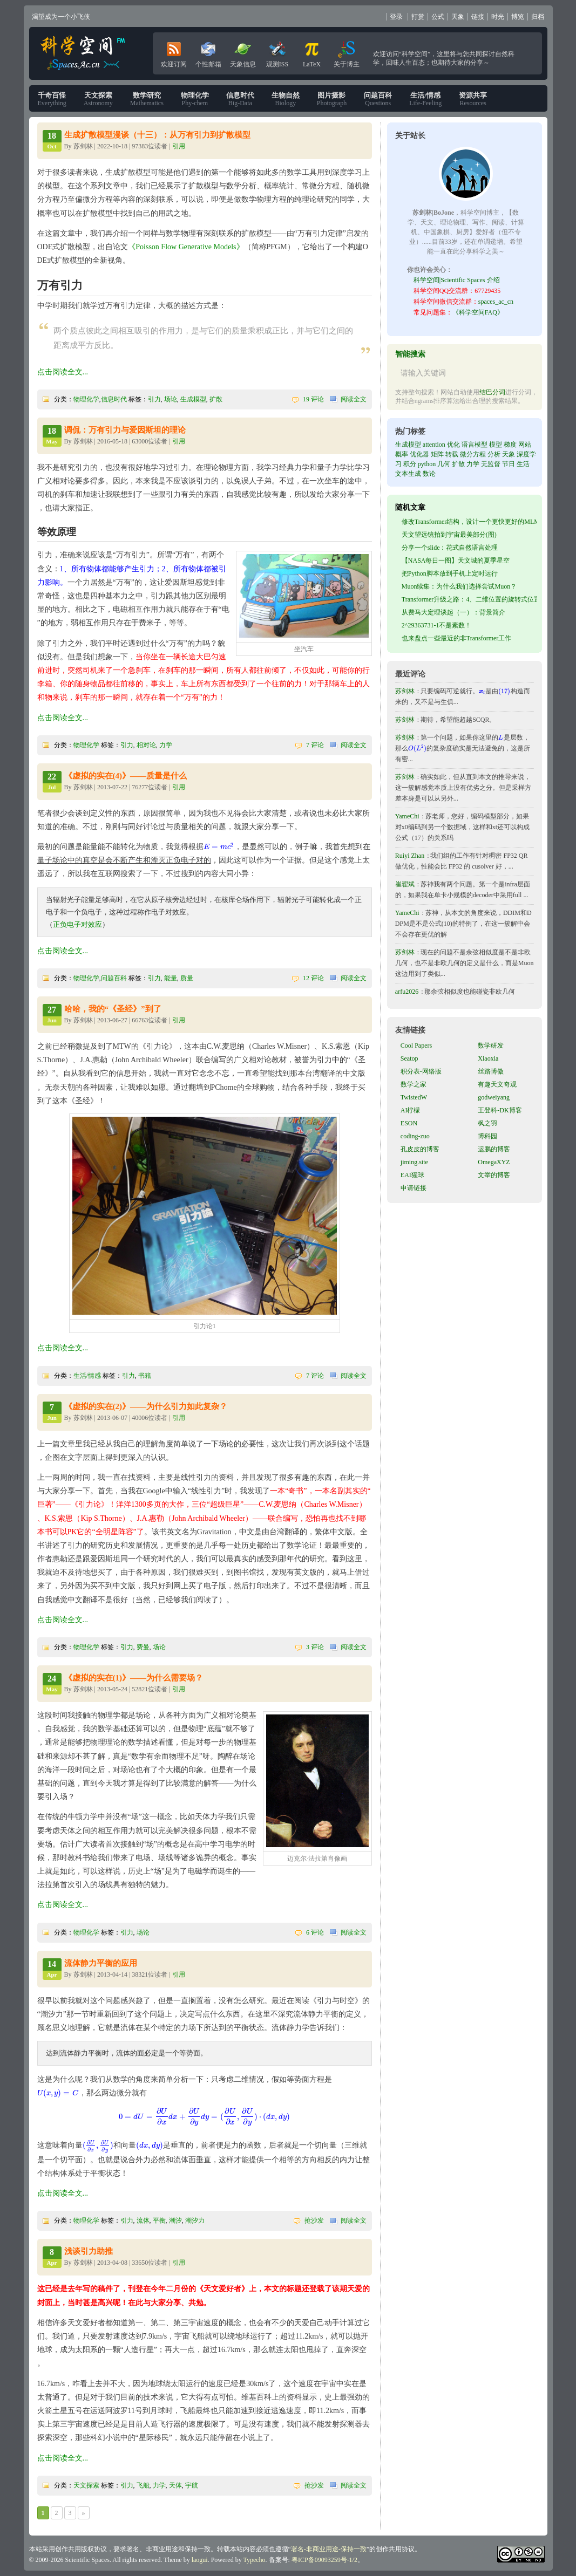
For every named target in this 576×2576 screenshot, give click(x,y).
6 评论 (315, 1932)
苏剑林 (405, 691)
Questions (378, 99)
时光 (497, 17)
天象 (457, 17)
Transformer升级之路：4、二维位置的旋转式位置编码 (478, 599)
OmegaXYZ (494, 1162)
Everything (52, 99)
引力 (154, 399)
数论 (429, 473)
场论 (170, 399)
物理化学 (86, 399)
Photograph (332, 99)
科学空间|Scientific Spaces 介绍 (457, 280)
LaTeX (312, 52)
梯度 (510, 444)
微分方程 (473, 454)
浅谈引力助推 (88, 2251)
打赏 (417, 17)
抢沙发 (314, 2220)
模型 (495, 444)
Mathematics (147, 99)
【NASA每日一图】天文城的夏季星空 (456, 560)
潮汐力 (195, 2220)
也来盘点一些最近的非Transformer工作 (457, 638)
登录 (396, 17)
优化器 (419, 454)
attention (434, 444)
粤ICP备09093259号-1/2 (324, 2560)
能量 (170, 978)
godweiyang (494, 1097)
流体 (143, 2220)
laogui (200, 2560)
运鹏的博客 (494, 1149)
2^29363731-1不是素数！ (437, 625)
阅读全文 (354, 399)
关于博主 (347, 52)
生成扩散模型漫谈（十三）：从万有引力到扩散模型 (157, 135)
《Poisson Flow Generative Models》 (185, 247)
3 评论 (315, 1647)
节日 (508, 464)
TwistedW (414, 1097)
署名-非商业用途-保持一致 (329, 2549)
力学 (165, 745)
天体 (175, 2485)
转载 (451, 454)
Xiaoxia (488, 1058)
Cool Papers (416, 1045)
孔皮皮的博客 (420, 1149)
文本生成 (408, 473)
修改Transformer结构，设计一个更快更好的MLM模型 (477, 521)
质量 (186, 978)
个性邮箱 (208, 52)
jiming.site (414, 1162)
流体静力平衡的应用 (100, 1963)
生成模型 (193, 399)
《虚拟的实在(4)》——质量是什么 (125, 775)
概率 (401, 454)
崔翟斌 (405, 884)
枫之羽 (487, 1123)
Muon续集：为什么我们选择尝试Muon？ (459, 586)
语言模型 (474, 444)
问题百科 (114, 978)
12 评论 (313, 978)
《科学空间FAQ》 (478, 312)
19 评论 (313, 399)
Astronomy (98, 99)
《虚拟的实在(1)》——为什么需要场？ (134, 1677)
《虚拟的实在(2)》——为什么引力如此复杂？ (146, 1406)
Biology (286, 99)
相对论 (146, 745)
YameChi (407, 816)
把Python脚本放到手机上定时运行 (450, 573)
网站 (524, 444)
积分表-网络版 (421, 1071)
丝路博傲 (491, 1071)
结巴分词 (492, 392)
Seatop (409, 1058)
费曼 (143, 1647)
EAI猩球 (412, 1175)
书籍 (144, 1375)
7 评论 (315, 745)
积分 (409, 464)
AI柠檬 (411, 1110)
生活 (523, 464)
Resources (473, 99)
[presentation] (219, 847)
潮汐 (175, 2220)
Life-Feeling (425, 99)
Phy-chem (195, 99)
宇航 (191, 2485)
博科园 (487, 1136)
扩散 (215, 399)
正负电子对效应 (77, 924)
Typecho (254, 2560)
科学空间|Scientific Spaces (83, 53)
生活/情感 (87, 1375)
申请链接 (413, 1188)
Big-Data (240, 99)
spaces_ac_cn (495, 301)
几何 (443, 464)
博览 (517, 17)
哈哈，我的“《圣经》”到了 (112, 1009)
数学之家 (413, 1084)
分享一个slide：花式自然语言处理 (450, 547)
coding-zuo (415, 1136)
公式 (437, 17)
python (427, 464)
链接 (477, 17)
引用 (178, 146)
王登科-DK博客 (499, 1110)
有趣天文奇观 (497, 1084)
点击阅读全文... (63, 372)
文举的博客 (494, 1175)
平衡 (159, 2220)
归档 (537, 17)
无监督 (490, 464)
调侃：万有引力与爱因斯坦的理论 (125, 430)
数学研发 (491, 1045)
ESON (409, 1123)
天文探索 (86, 2485)
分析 (493, 454)
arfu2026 (406, 991)
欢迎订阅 (174, 52)
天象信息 (243, 52)
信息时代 (114, 399)
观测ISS (277, 52)
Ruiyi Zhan (409, 855)
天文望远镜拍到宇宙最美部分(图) (449, 534)
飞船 (143, 2485)
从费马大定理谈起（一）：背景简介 (453, 612)
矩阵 (437, 454)
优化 (453, 444)
